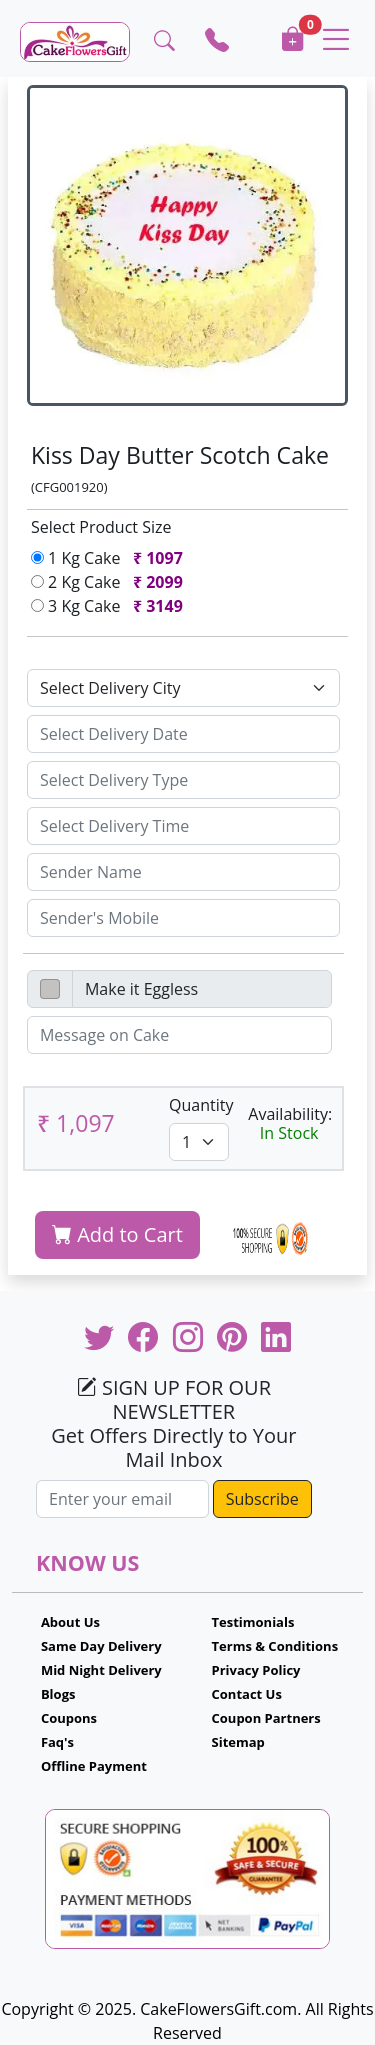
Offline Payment (94, 1766)
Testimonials (253, 1622)
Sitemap (238, 1742)
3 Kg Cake (111, 606)
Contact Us (247, 1694)
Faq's (57, 1742)
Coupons (69, 1718)
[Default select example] (183, 688)
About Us (70, 1622)
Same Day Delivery (101, 1646)
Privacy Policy (256, 1670)
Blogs (58, 1694)
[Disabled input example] (202, 989)
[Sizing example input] (183, 734)
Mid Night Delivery (101, 1670)
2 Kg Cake (111, 582)
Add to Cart (117, 1234)
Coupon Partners (266, 1718)
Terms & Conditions (275, 1646)
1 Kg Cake (111, 558)
